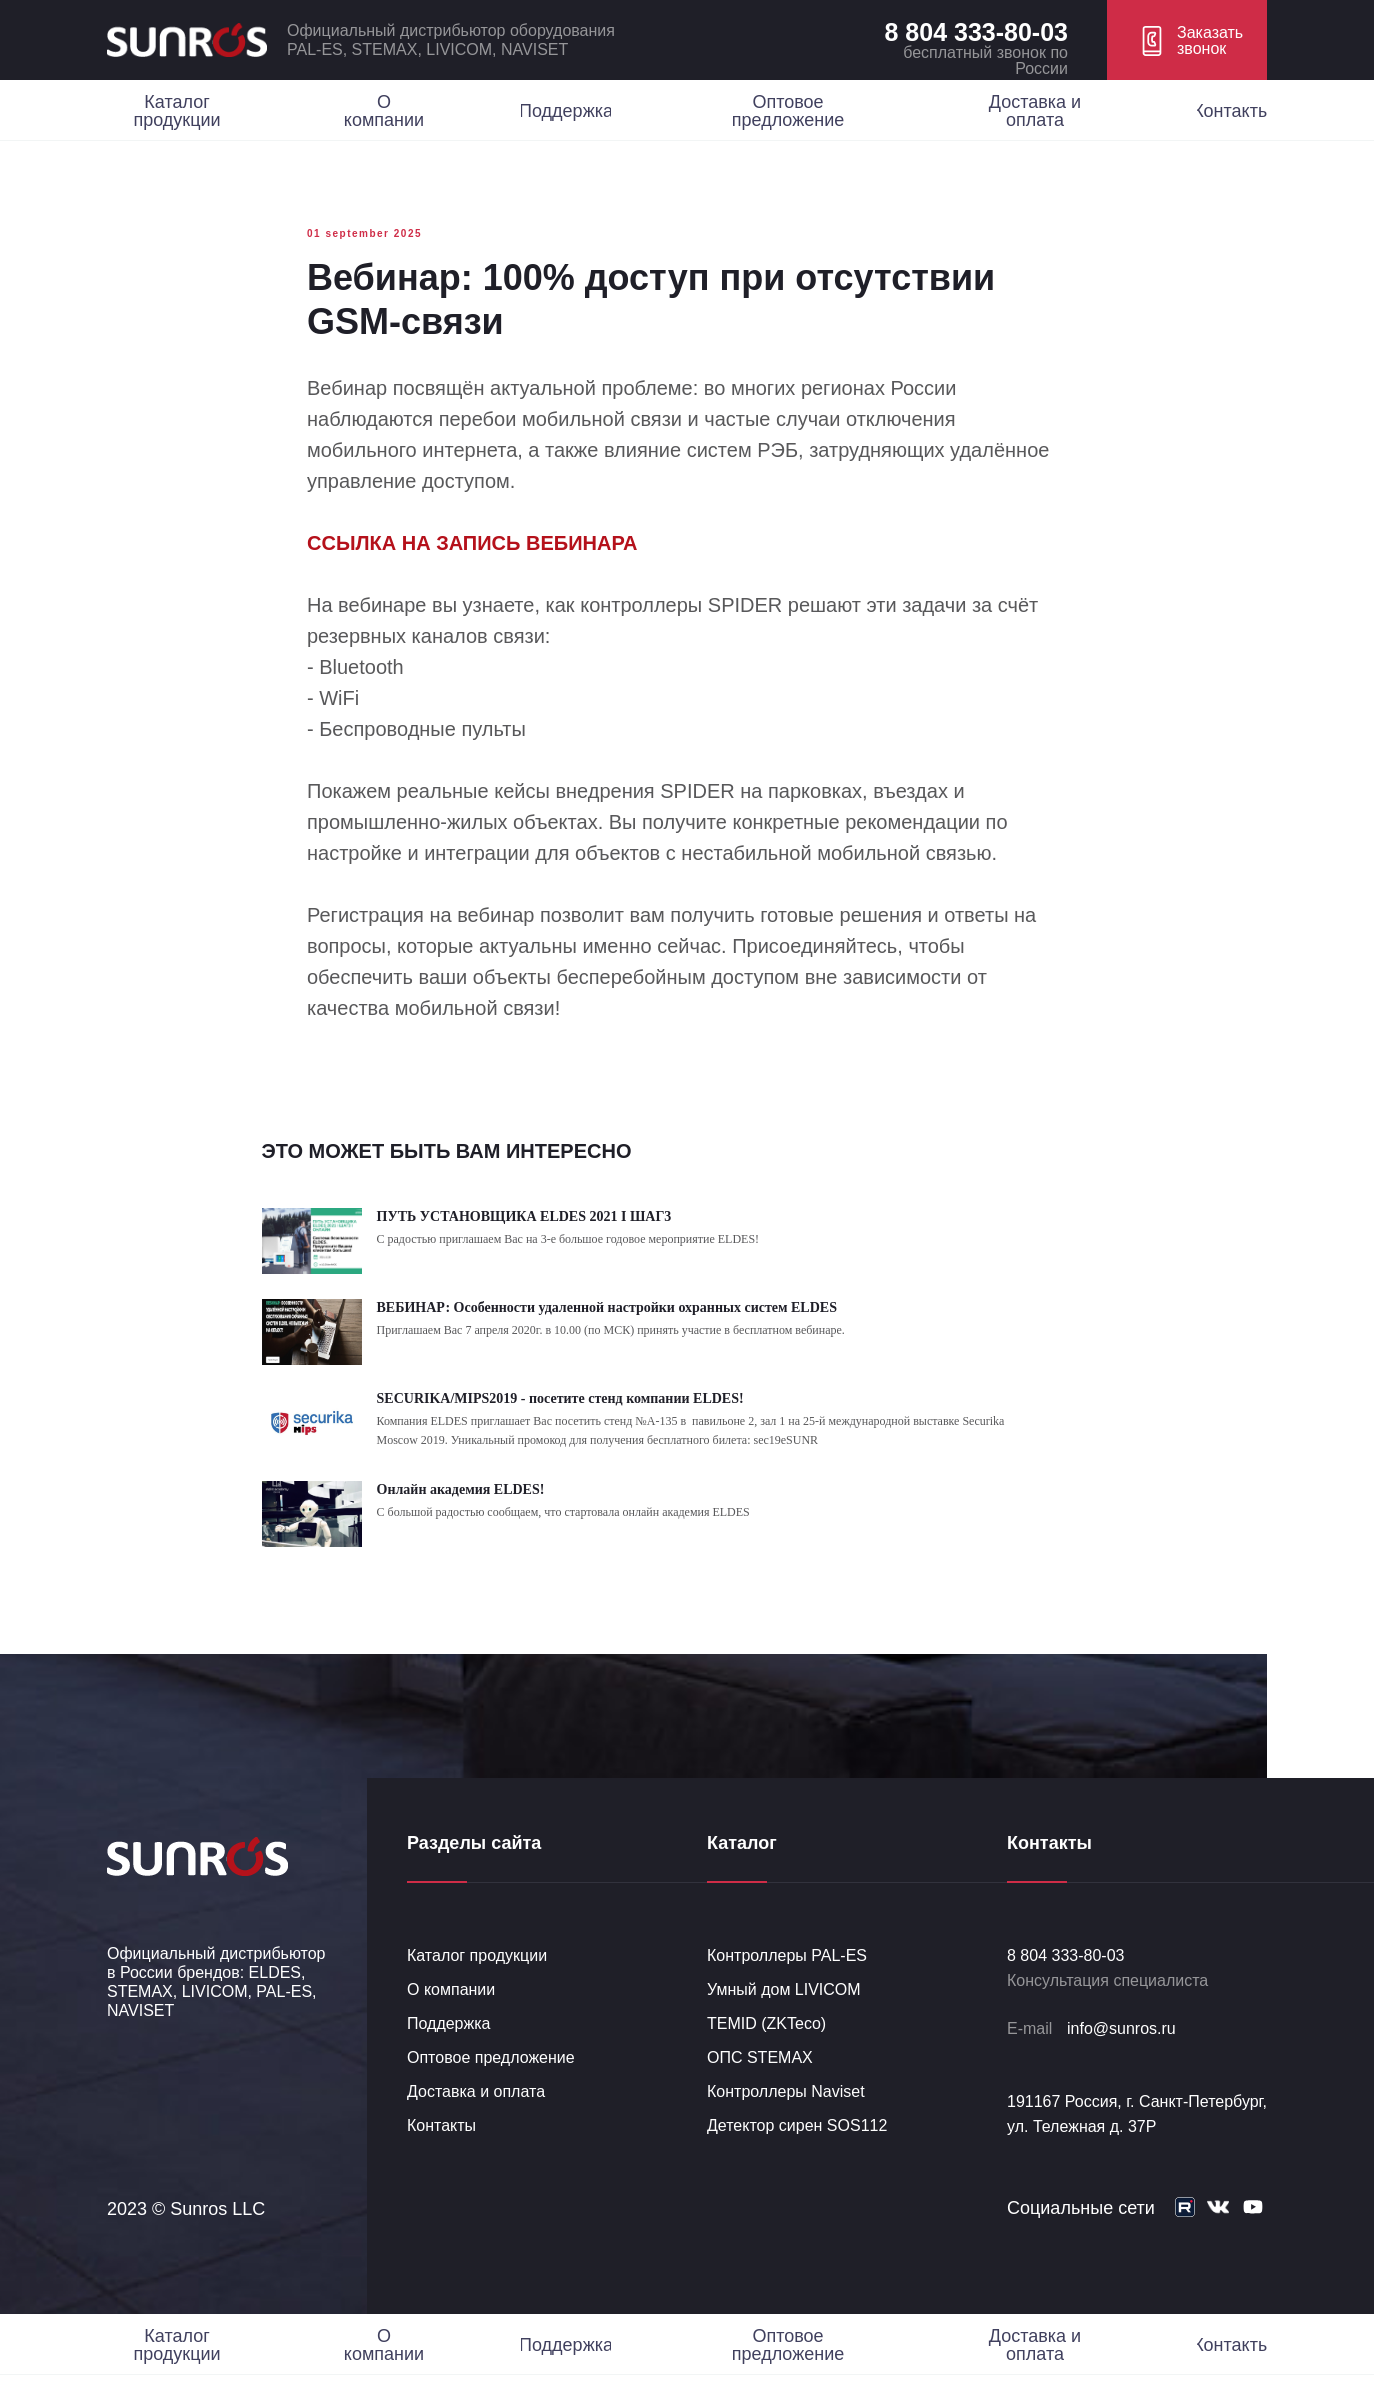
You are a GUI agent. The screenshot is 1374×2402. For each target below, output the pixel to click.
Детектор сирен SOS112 (797, 2152)
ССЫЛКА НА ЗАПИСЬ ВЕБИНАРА (472, 557)
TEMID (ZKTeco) (766, 2050)
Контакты (441, 2152)
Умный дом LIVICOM (784, 2016)
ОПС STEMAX (760, 2084)
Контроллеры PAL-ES (787, 1982)
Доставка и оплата (476, 2118)
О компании (451, 2016)
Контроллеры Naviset (786, 2118)
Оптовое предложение (491, 2084)
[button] (1187, 40)
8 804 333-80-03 (976, 32)
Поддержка (448, 2050)
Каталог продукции (477, 1982)
